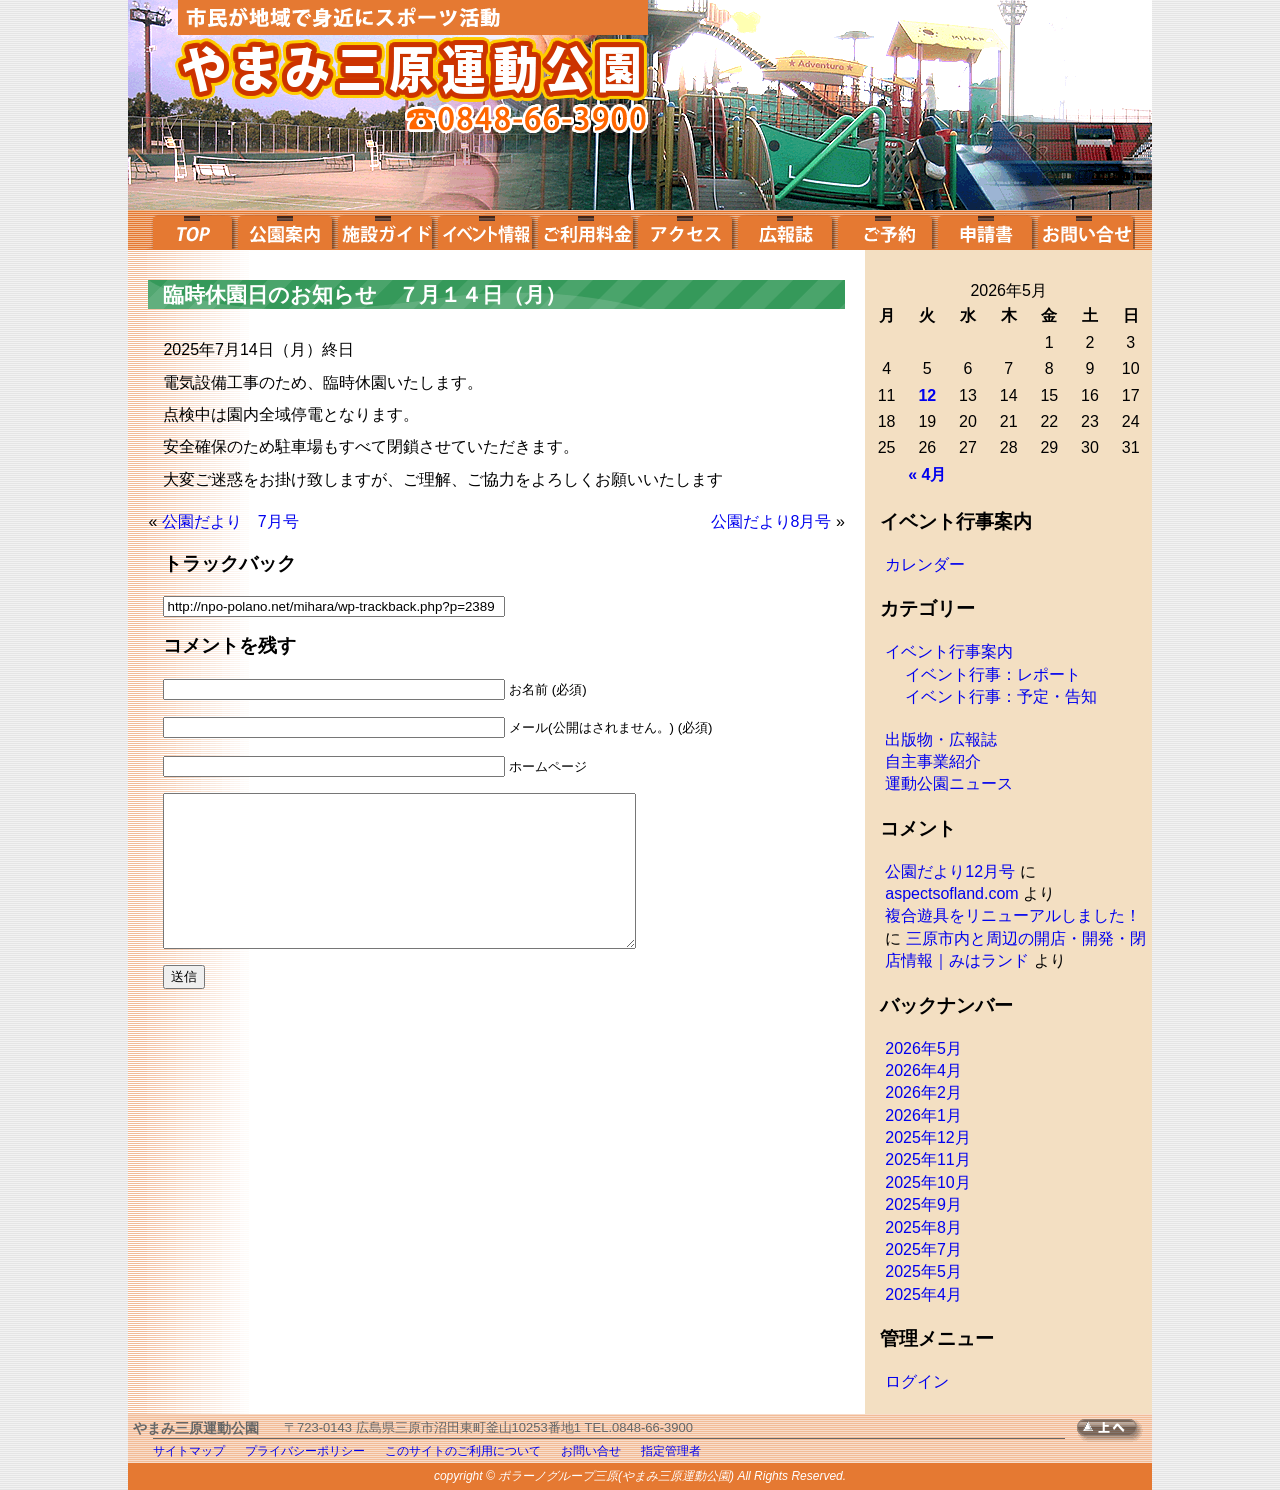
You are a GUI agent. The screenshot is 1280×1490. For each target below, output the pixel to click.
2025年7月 (923, 1249)
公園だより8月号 (771, 521)
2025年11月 (927, 1159)
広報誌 (785, 230)
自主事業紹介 (933, 761)
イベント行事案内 (949, 651)
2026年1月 (923, 1115)
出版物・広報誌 (941, 739)
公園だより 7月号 (230, 521)
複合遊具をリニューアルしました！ (1013, 915)
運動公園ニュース (949, 783)
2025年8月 (923, 1227)
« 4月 (927, 474)
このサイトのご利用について (463, 1451)
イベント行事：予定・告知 (1001, 696)
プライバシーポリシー (305, 1451)
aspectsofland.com (951, 893)
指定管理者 (671, 1451)
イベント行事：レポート (993, 674)
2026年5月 (923, 1048)
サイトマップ (189, 1451)
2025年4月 (923, 1294)
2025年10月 (927, 1182)
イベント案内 (485, 230)
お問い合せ (1085, 230)
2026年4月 (923, 1070)
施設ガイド (385, 230)
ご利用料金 (585, 230)
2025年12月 (927, 1137)
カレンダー (925, 564)
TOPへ (1114, 1430)
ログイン (917, 1381)
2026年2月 (923, 1092)
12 (927, 395)
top (190, 230)
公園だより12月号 (950, 871)
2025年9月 (923, 1204)
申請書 (985, 230)
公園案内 (285, 230)
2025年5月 (923, 1271)
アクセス (685, 230)
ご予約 (885, 230)
